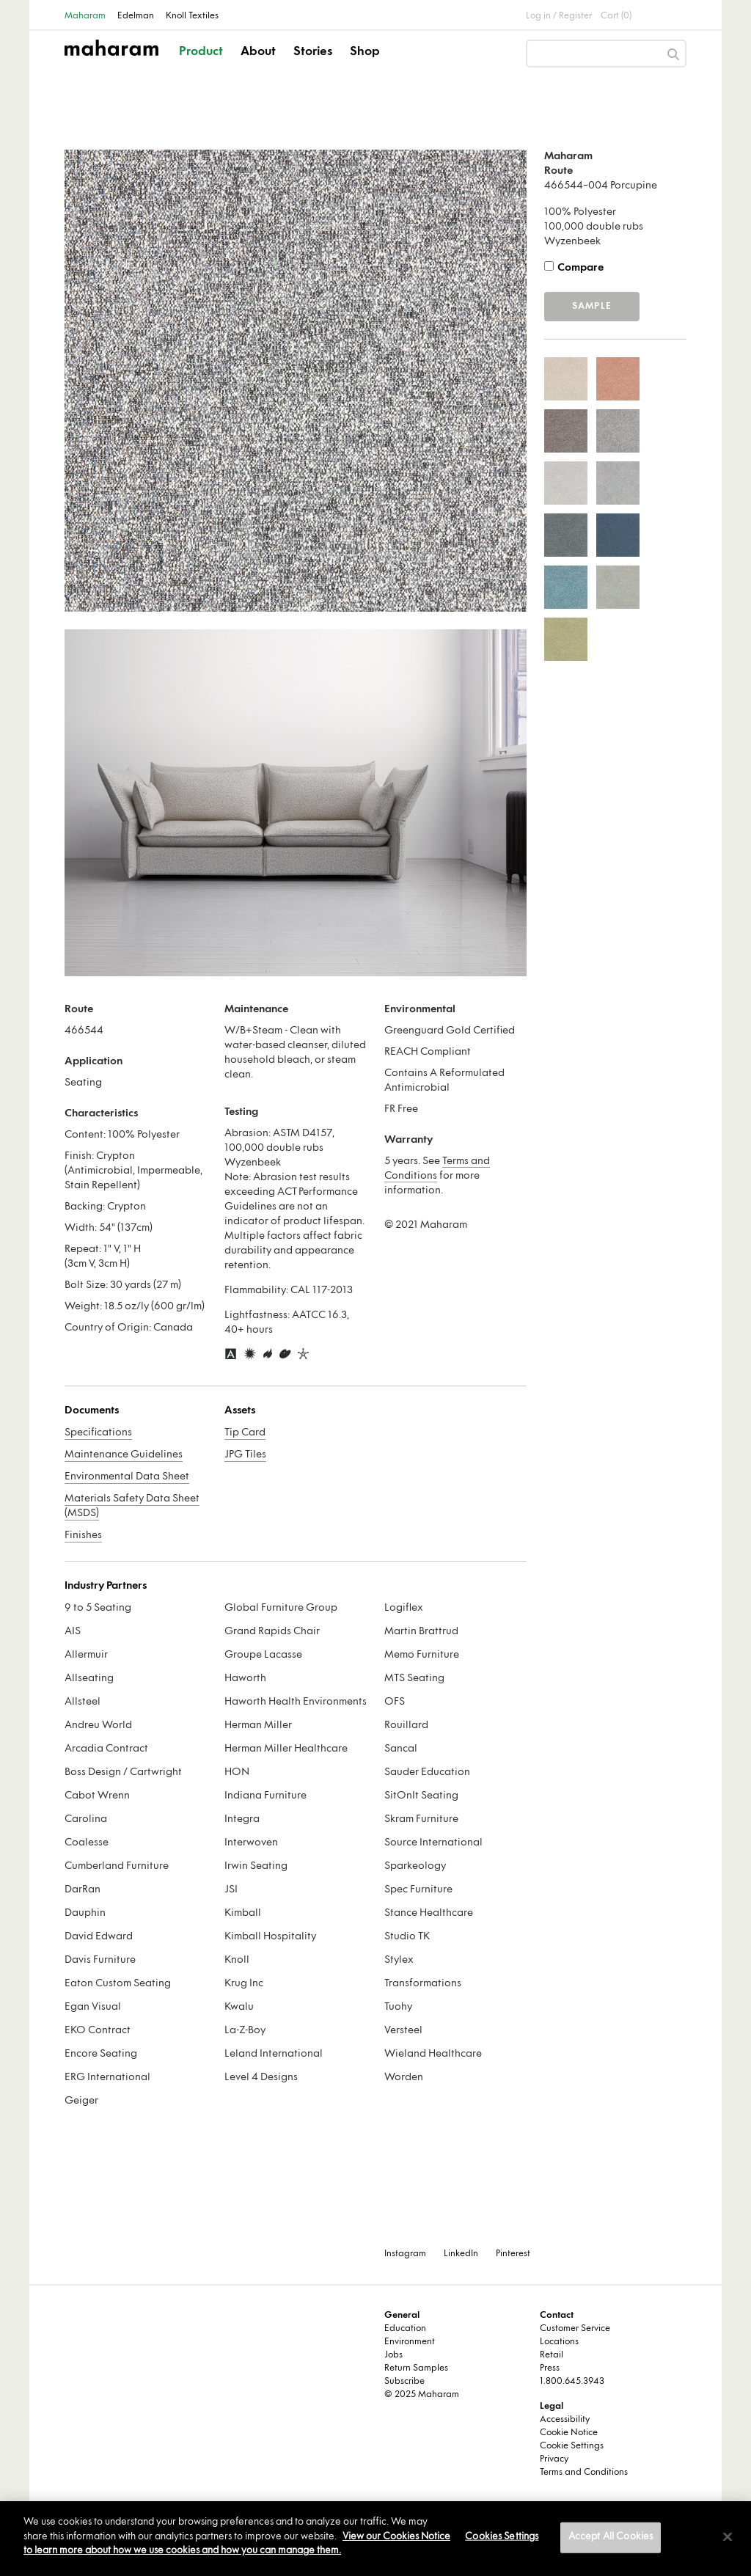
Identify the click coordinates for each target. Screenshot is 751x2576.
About (258, 52)
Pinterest (513, 2254)
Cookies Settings (501, 2537)
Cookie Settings (572, 2446)
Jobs (393, 2355)
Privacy (554, 2459)
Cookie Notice (569, 2433)
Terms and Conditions (584, 2472)
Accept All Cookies (610, 2537)
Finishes (83, 1535)
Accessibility (565, 2420)
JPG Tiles (245, 1454)
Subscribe (404, 2381)
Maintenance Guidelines (124, 1454)
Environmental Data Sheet (127, 1476)
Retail (551, 2355)
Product (201, 52)
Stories (312, 52)
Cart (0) (616, 16)
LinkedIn (461, 2254)
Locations (559, 2342)
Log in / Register (559, 16)
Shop (365, 52)
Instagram (405, 2254)
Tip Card (244, 1432)
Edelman (135, 16)
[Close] (727, 2537)
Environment (409, 2342)
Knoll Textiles (192, 16)
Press (550, 2368)
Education (405, 2329)
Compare (580, 268)
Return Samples (416, 2368)
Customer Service (575, 2329)
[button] (202, 64)
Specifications (98, 1432)
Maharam (85, 16)
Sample (592, 306)
